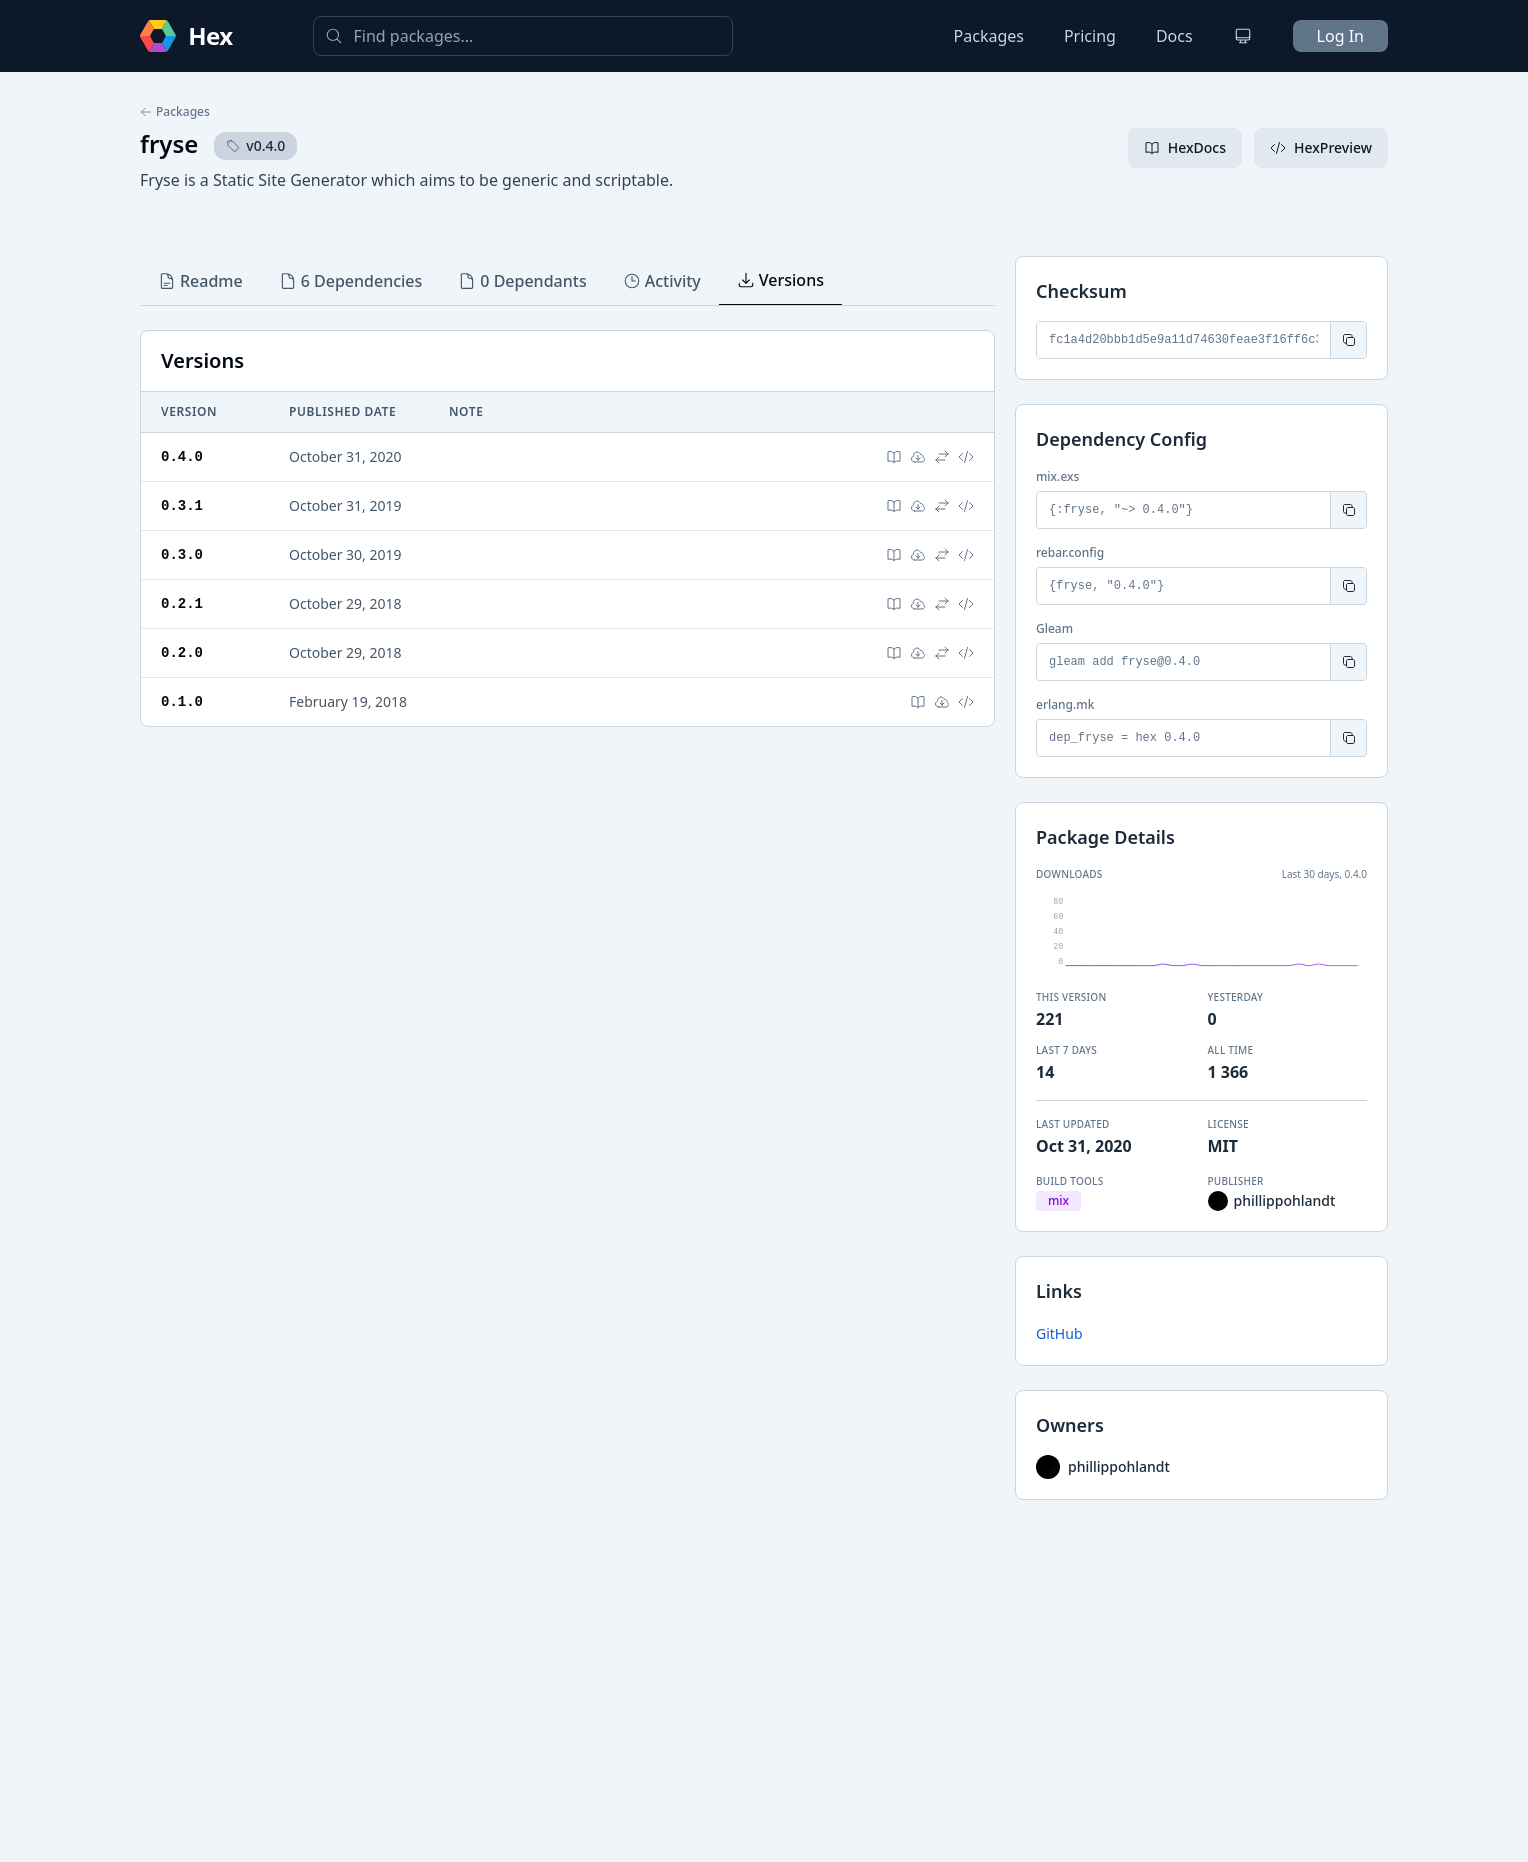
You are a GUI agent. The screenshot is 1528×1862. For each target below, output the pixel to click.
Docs (1174, 36)
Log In (1340, 36)
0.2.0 (182, 652)
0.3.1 (182, 505)
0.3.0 (182, 554)
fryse (169, 143)
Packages (989, 36)
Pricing (1090, 36)
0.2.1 (182, 603)
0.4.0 (182, 456)
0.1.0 (182, 701)
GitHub (1059, 1333)
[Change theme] (1243, 36)
